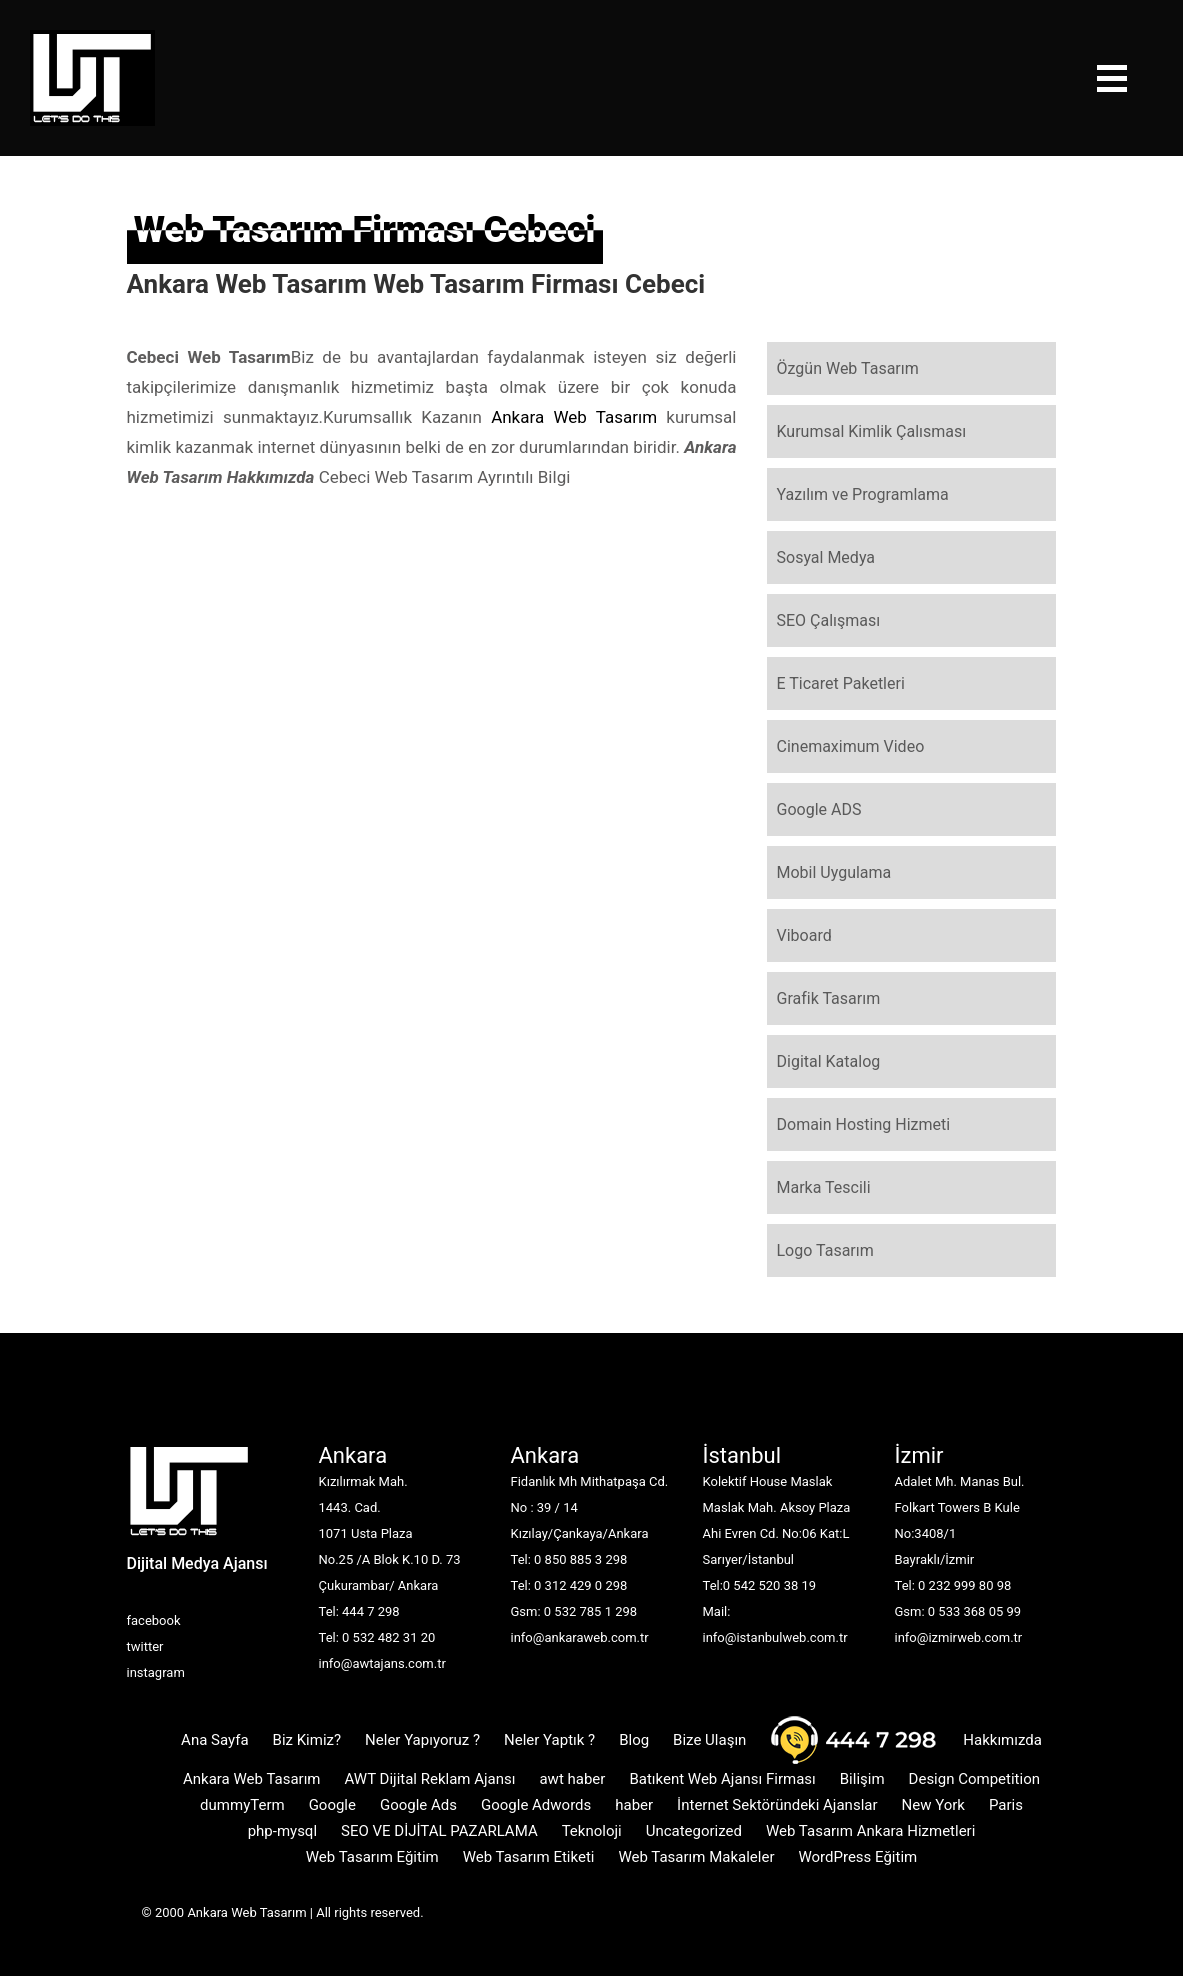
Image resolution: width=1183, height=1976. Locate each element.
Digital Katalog (829, 1061)
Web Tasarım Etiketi (529, 1857)
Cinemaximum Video (851, 746)
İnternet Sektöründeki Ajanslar (777, 1805)
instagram (156, 1672)
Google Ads (418, 1805)
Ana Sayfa (214, 1740)
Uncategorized (694, 1831)
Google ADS (819, 809)
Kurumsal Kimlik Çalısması (872, 431)
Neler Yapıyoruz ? (422, 1740)
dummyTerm (242, 1805)
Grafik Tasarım (829, 998)
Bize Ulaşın (709, 1740)
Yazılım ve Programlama (863, 494)
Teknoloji (592, 1831)
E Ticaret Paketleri (841, 683)
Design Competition (974, 1779)
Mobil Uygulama (834, 872)
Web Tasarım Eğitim (372, 1857)
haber (634, 1805)
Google (332, 1805)
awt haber (572, 1779)
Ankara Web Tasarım (574, 417)
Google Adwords (536, 1805)
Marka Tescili (824, 1187)
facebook (154, 1620)
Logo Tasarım (825, 1250)
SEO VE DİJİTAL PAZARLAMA (439, 1831)
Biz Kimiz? (307, 1740)
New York (933, 1805)
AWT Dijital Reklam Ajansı (430, 1779)
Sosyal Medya (826, 557)
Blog (634, 1740)
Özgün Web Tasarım (848, 368)
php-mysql (282, 1831)
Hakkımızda (1002, 1740)
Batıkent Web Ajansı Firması (722, 1779)
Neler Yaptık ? (549, 1740)
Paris (1006, 1805)
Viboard (804, 935)
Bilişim (862, 1779)
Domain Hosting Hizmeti (864, 1124)
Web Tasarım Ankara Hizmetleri (870, 1831)
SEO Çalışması (829, 620)
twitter (145, 1646)
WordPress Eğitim (857, 1857)
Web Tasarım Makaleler (696, 1857)
